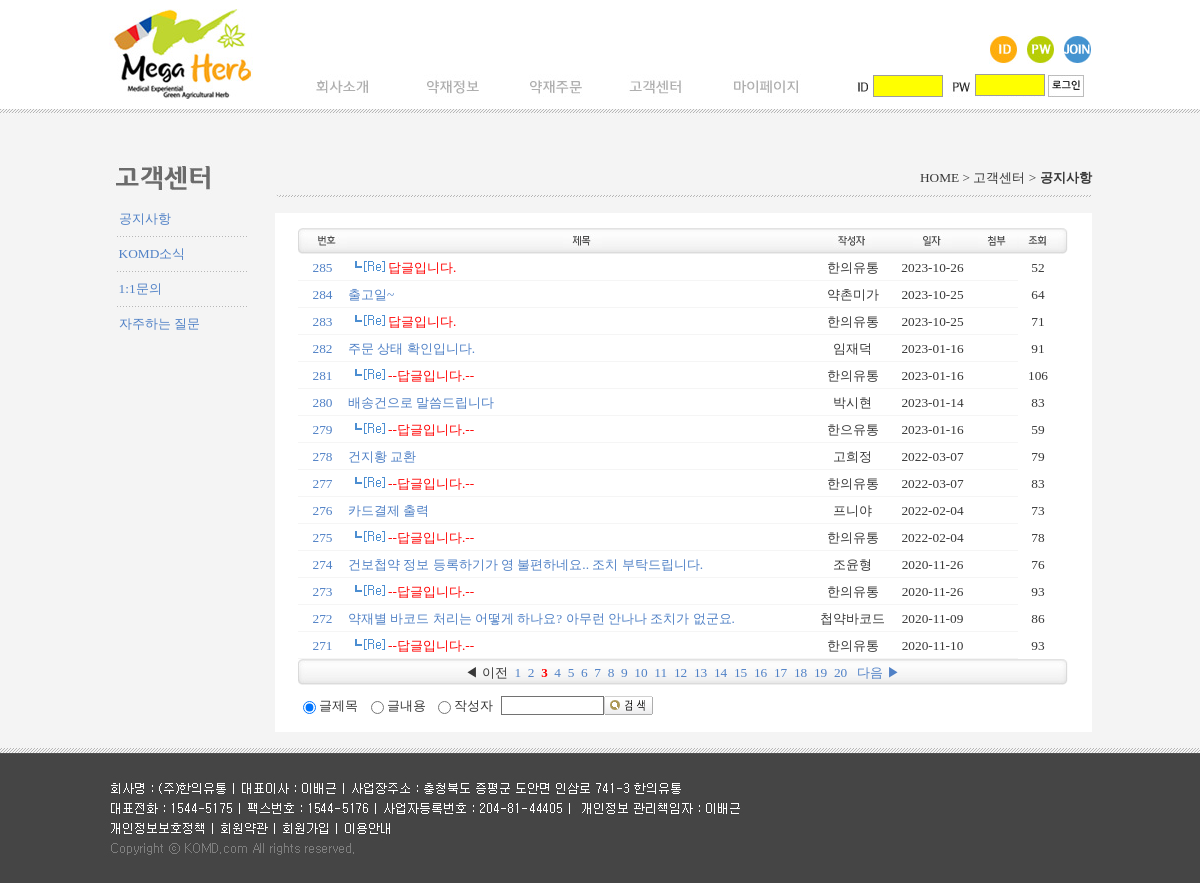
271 (323, 645)
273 (323, 591)
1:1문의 (140, 288)
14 (720, 672)
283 (323, 321)
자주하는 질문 (159, 323)
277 (323, 483)
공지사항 (145, 218)
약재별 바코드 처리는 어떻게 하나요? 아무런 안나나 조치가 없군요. (541, 618)
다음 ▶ (878, 672)
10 (640, 672)
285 (323, 267)
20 (840, 672)
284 (323, 294)
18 (800, 672)
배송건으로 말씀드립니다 (421, 402)
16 (760, 672)
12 (680, 672)
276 (323, 510)
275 (323, 537)
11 (660, 672)
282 (323, 348)
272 (323, 618)
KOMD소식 (152, 253)
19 (820, 672)
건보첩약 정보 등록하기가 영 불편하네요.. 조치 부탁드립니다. (525, 564)
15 (740, 672)
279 (323, 429)
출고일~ (371, 294)
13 (700, 672)
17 (780, 672)
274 (323, 564)
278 (323, 456)
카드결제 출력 (388, 510)
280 (323, 402)
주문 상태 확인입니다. (411, 348)
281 (323, 375)
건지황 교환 (382, 456)
